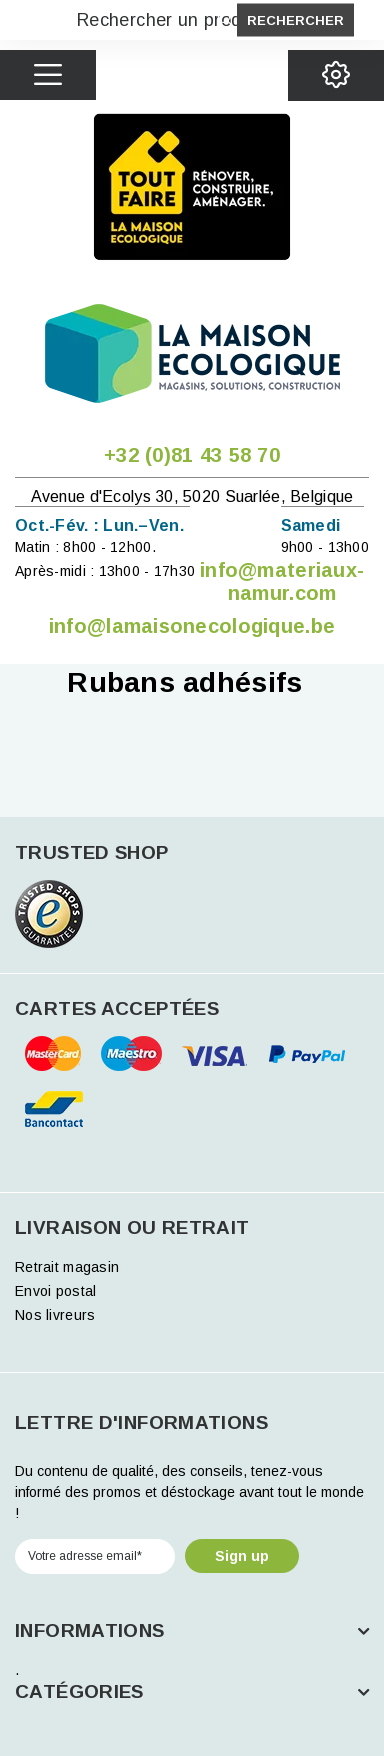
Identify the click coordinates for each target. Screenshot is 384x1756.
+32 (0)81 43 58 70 (192, 455)
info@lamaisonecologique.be (192, 626)
